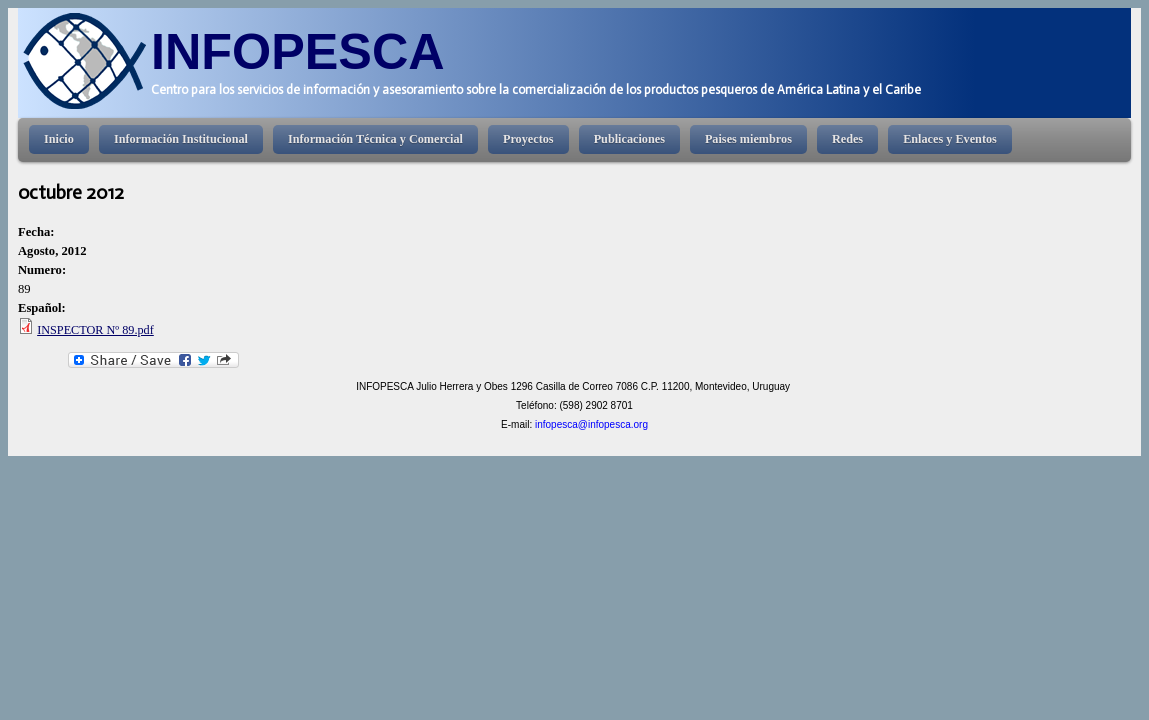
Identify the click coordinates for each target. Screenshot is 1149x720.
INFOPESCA (298, 51)
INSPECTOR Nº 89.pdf (95, 330)
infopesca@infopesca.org (591, 424)
